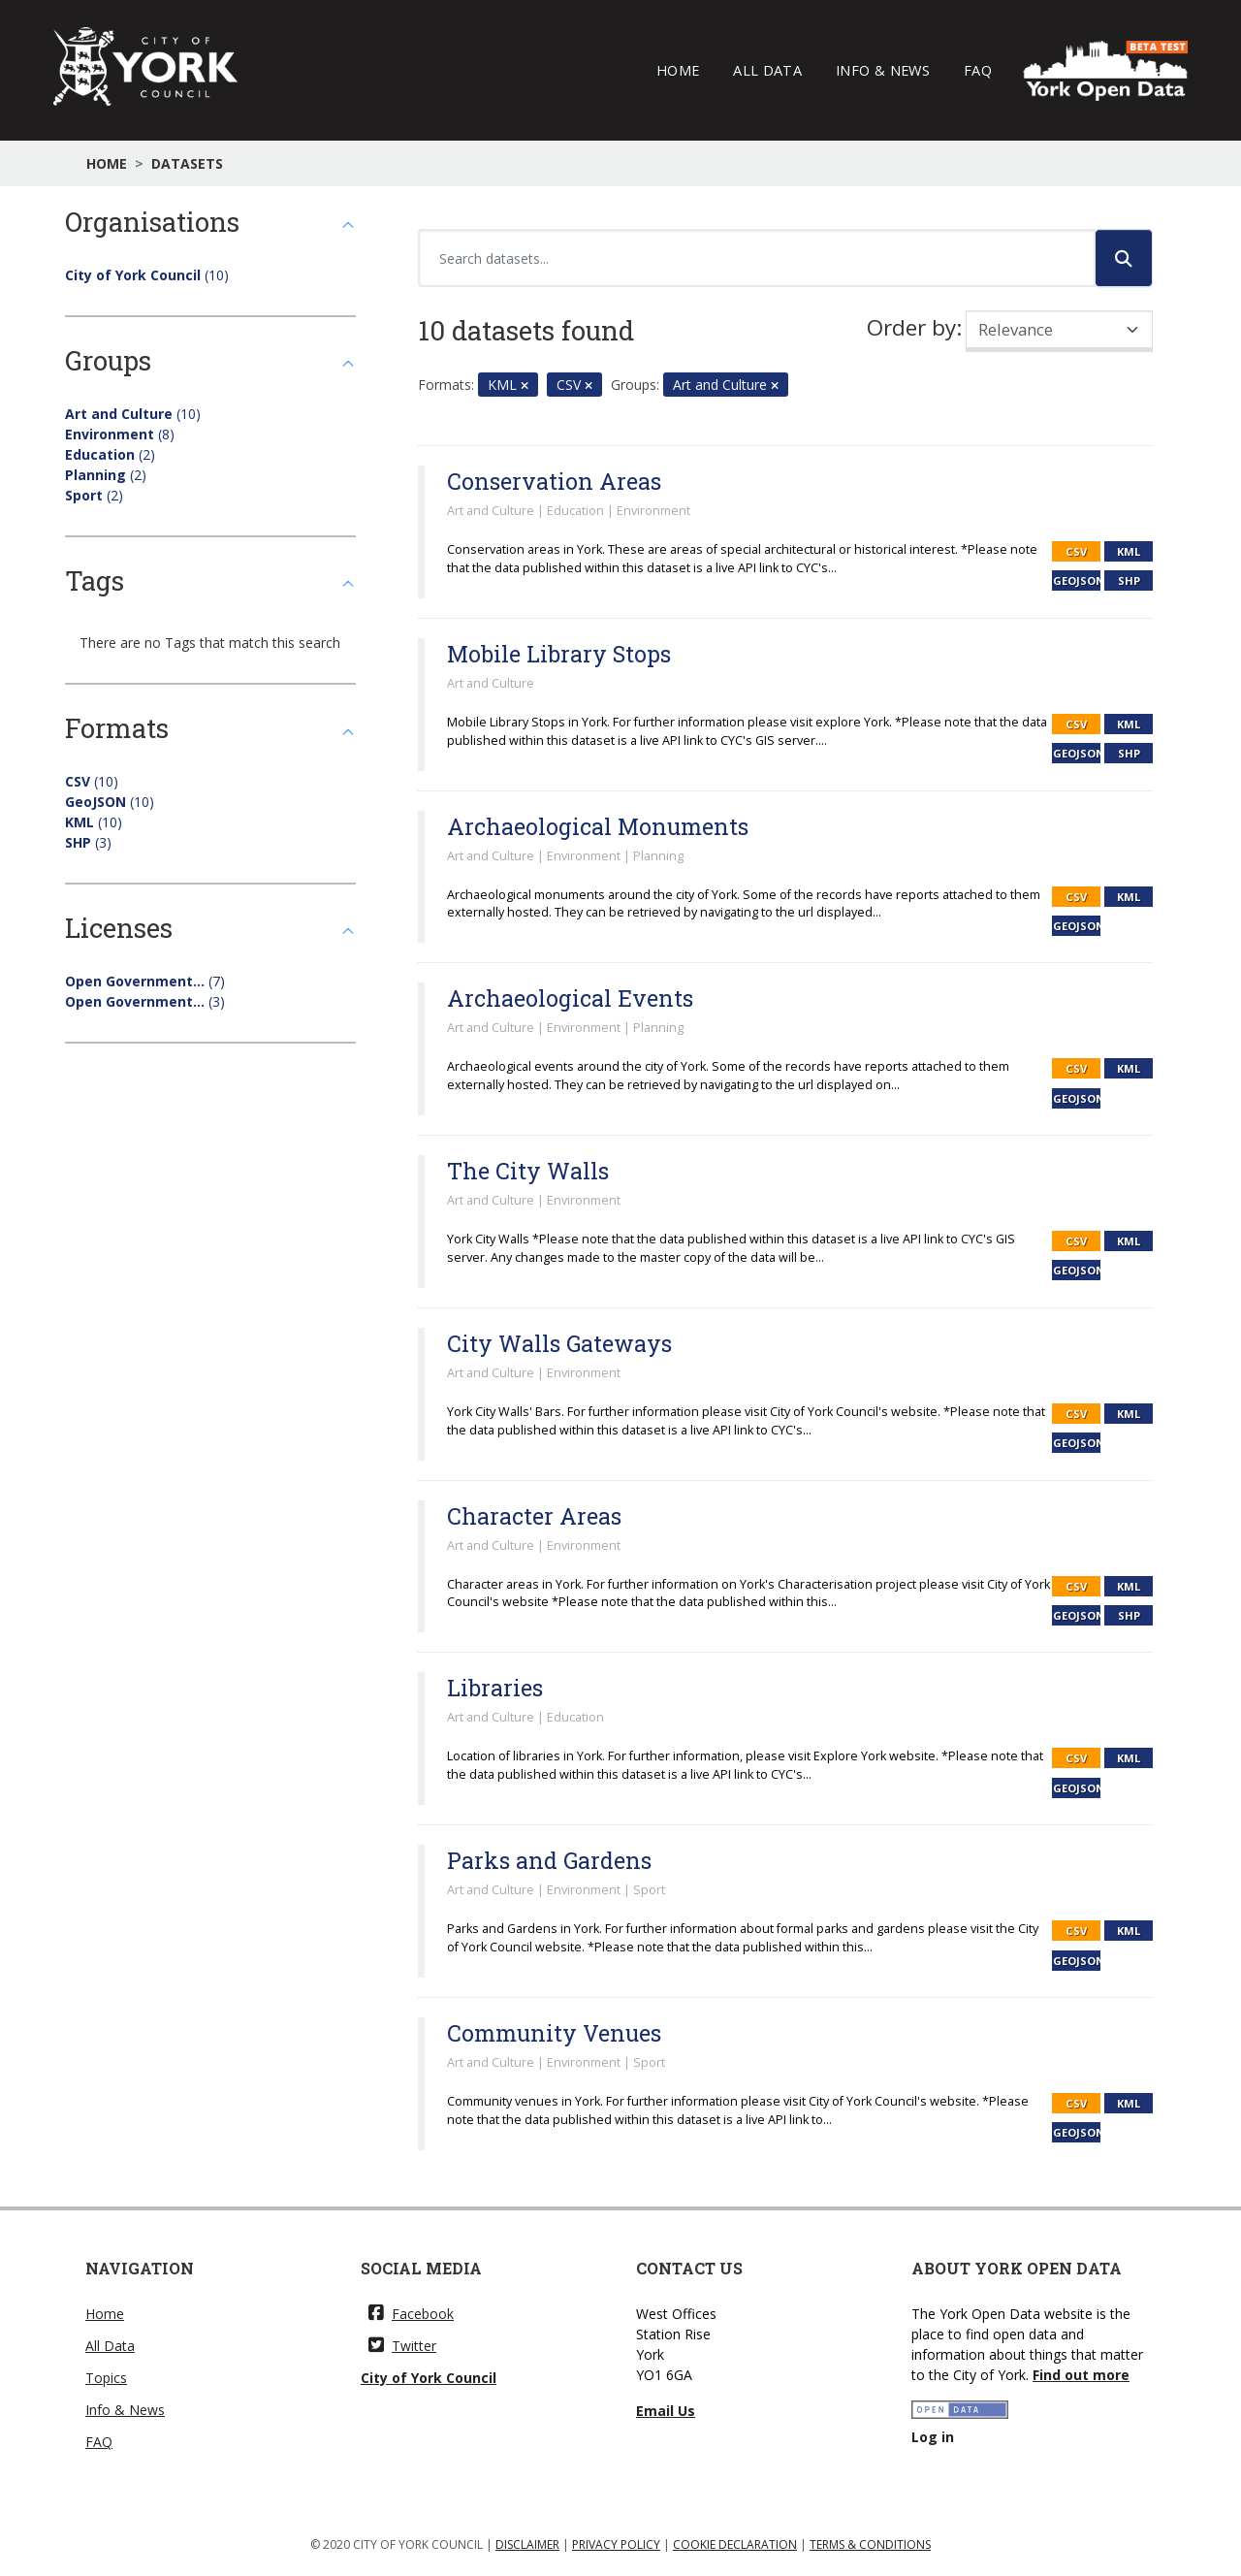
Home (677, 70)
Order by (911, 327)
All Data (767, 70)
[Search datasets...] (757, 258)
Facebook (411, 2313)
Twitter (402, 2345)
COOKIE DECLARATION (735, 2544)
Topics (106, 2377)
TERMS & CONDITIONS (870, 2544)
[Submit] (1124, 258)
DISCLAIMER (527, 2544)
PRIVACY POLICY (616, 2544)
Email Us (665, 2410)
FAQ (978, 70)
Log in (932, 2437)
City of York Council (428, 2377)
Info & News (883, 70)
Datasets (187, 163)
